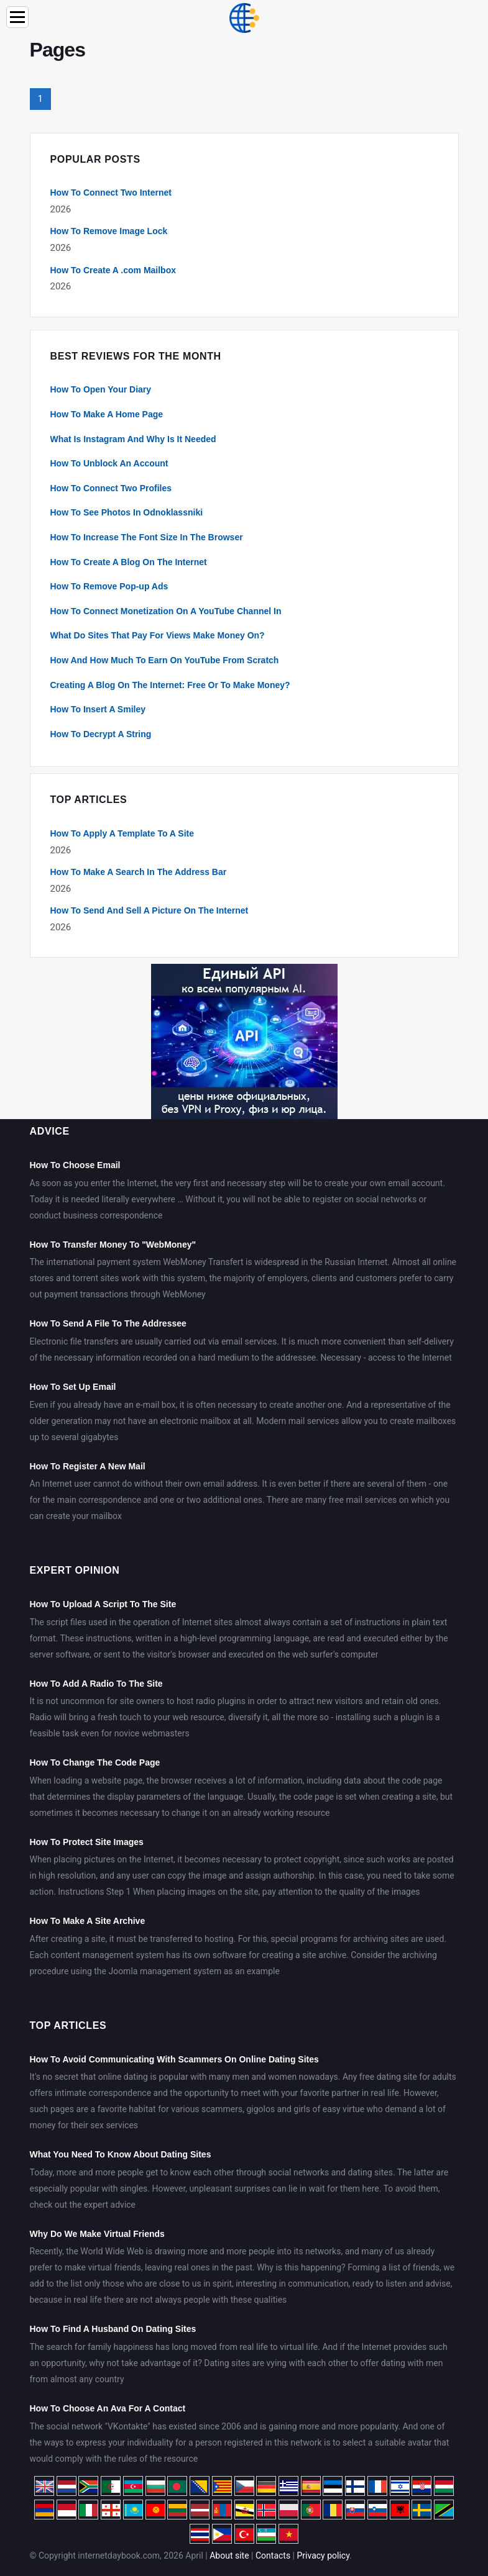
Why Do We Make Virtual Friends (97, 2234)
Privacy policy (323, 2555)
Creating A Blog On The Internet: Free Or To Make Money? (170, 685)
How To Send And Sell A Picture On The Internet (149, 910)
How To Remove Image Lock (109, 231)
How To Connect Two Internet (111, 192)
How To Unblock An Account (109, 463)
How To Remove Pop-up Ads (109, 586)
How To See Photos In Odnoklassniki (126, 512)
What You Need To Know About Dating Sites (120, 2154)
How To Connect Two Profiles (111, 488)
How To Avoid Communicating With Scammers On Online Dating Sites (174, 2059)
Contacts (273, 2555)
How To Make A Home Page (106, 414)
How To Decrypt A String (101, 734)
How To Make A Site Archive (87, 1921)
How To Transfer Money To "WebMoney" (113, 1244)
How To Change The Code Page (95, 1762)
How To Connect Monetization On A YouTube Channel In (166, 611)
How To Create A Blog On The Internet (128, 562)
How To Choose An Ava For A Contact (108, 2408)
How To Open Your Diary (101, 389)
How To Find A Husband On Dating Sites (113, 2329)
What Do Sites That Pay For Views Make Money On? (157, 635)
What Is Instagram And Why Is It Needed (133, 439)
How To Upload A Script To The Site (103, 1604)
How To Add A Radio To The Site (96, 1684)
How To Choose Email (75, 1165)
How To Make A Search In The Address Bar (138, 872)
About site (229, 2555)
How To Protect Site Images (87, 1842)
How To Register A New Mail (87, 1466)
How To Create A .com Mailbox (113, 270)
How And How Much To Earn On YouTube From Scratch (164, 660)
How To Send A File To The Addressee (108, 1323)
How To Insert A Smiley (98, 709)
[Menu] (17, 17)
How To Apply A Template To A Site (122, 833)
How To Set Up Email (73, 1387)
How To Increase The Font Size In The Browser (146, 537)
